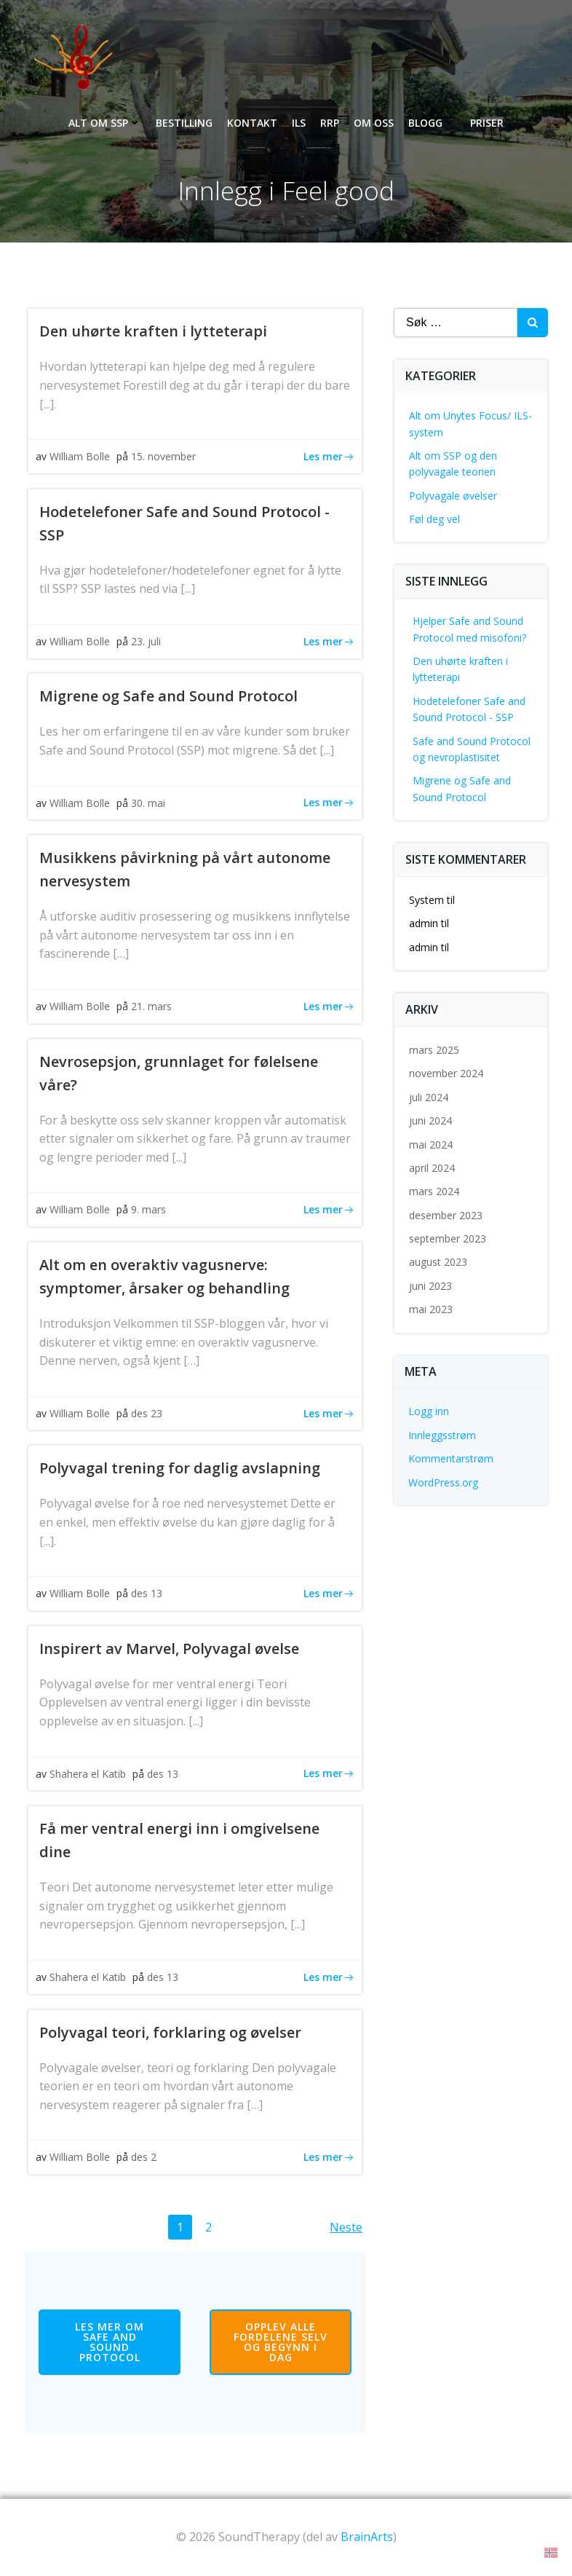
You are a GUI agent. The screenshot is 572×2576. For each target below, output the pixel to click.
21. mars (151, 1006)
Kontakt (252, 123)
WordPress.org (443, 1482)
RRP (329, 123)
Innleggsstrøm (442, 1435)
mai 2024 (431, 1144)
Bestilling (184, 123)
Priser (487, 123)
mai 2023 (431, 1309)
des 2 (143, 2157)
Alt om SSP (104, 123)
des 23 (146, 1413)
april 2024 (432, 1168)
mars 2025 (434, 1050)
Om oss (374, 123)
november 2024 (446, 1073)
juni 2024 (430, 1120)
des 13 (146, 1593)
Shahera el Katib (87, 1774)
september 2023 (447, 1238)
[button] (550, 2551)
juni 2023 (430, 1286)
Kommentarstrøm (450, 1458)
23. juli (146, 641)
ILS (299, 123)
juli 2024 (428, 1097)
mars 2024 (434, 1191)
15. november (163, 456)
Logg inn (428, 1411)
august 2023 (438, 1262)
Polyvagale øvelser (453, 496)
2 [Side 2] (212, 2226)
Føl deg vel (434, 519)
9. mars (148, 1209)
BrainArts (367, 2537)
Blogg (432, 123)
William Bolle (79, 456)
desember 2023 (445, 1215)
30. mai (148, 803)
